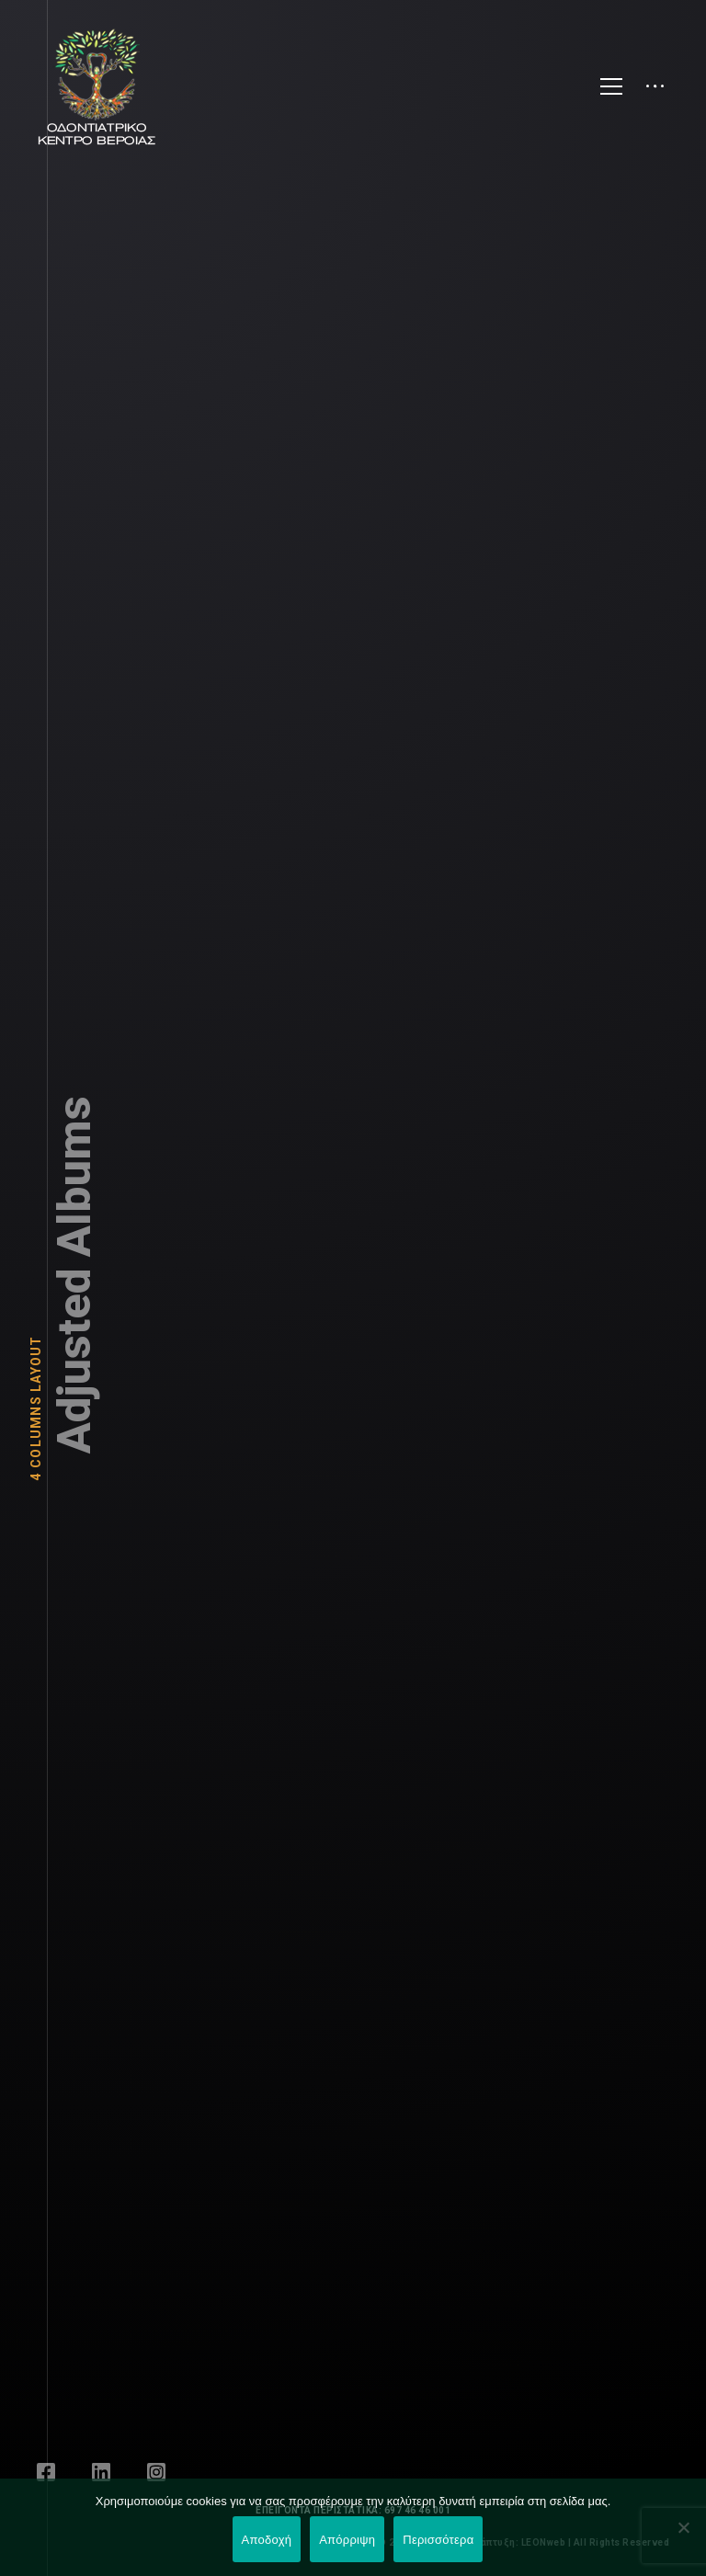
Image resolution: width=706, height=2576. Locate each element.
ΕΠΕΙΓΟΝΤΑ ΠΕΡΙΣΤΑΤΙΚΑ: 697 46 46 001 (353, 2510)
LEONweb (545, 2542)
